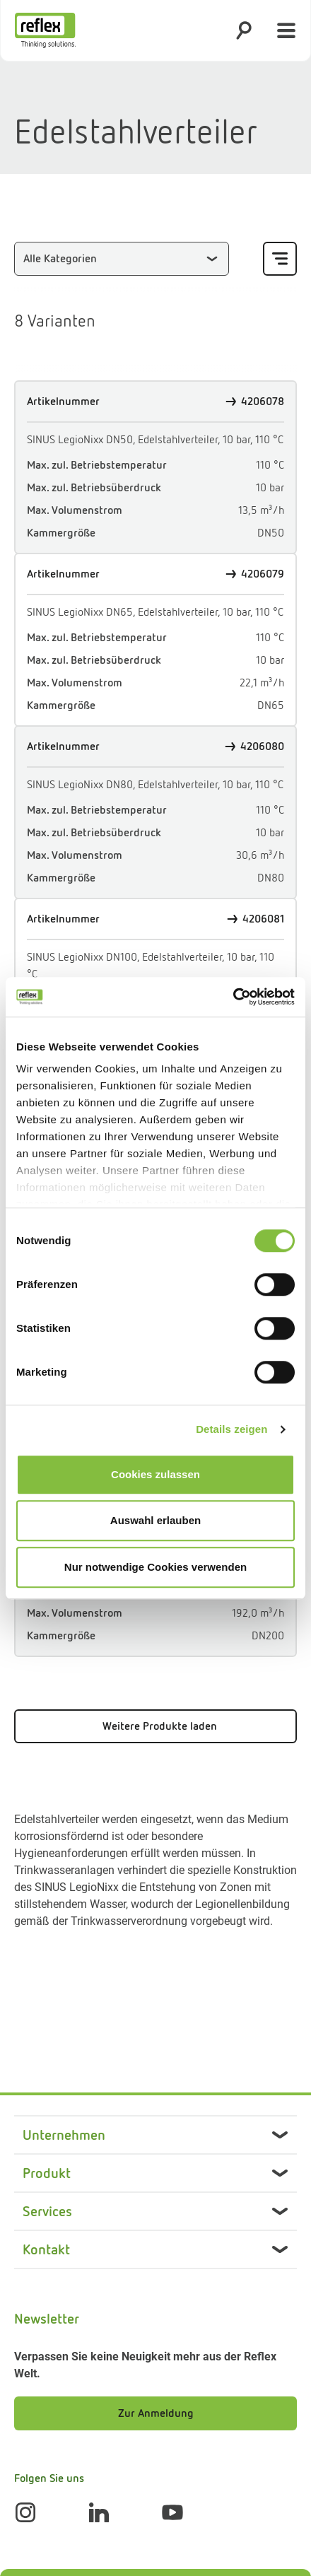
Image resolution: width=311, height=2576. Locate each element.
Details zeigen (231, 1429)
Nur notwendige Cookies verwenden (155, 1567)
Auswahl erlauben (155, 1520)
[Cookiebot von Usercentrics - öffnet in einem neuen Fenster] (233, 997)
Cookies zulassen (155, 1474)
